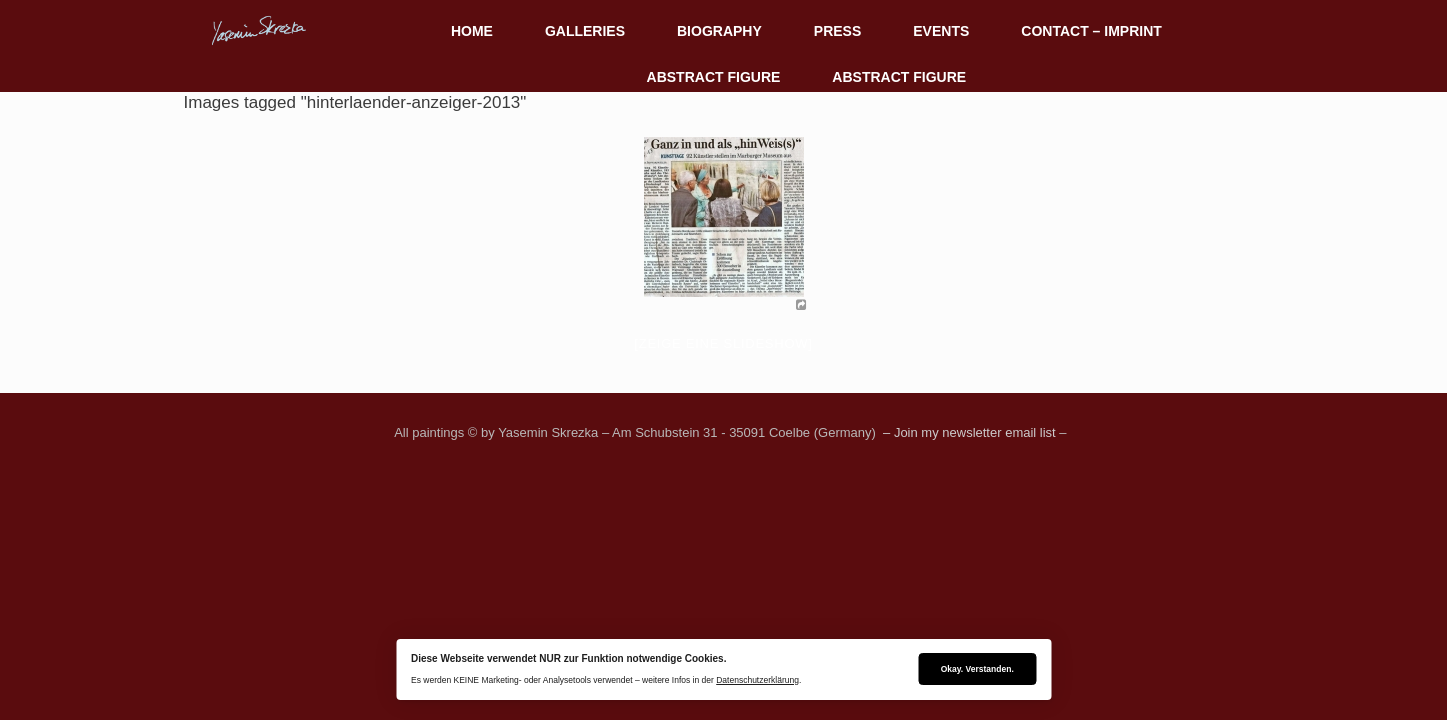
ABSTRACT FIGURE (714, 77)
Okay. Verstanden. (977, 669)
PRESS (837, 31)
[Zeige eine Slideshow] (723, 343)
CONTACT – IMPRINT (1091, 31)
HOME (472, 31)
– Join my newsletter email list (967, 432)
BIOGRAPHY (719, 31)
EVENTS (941, 31)
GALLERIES (585, 31)
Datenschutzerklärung (757, 680)
